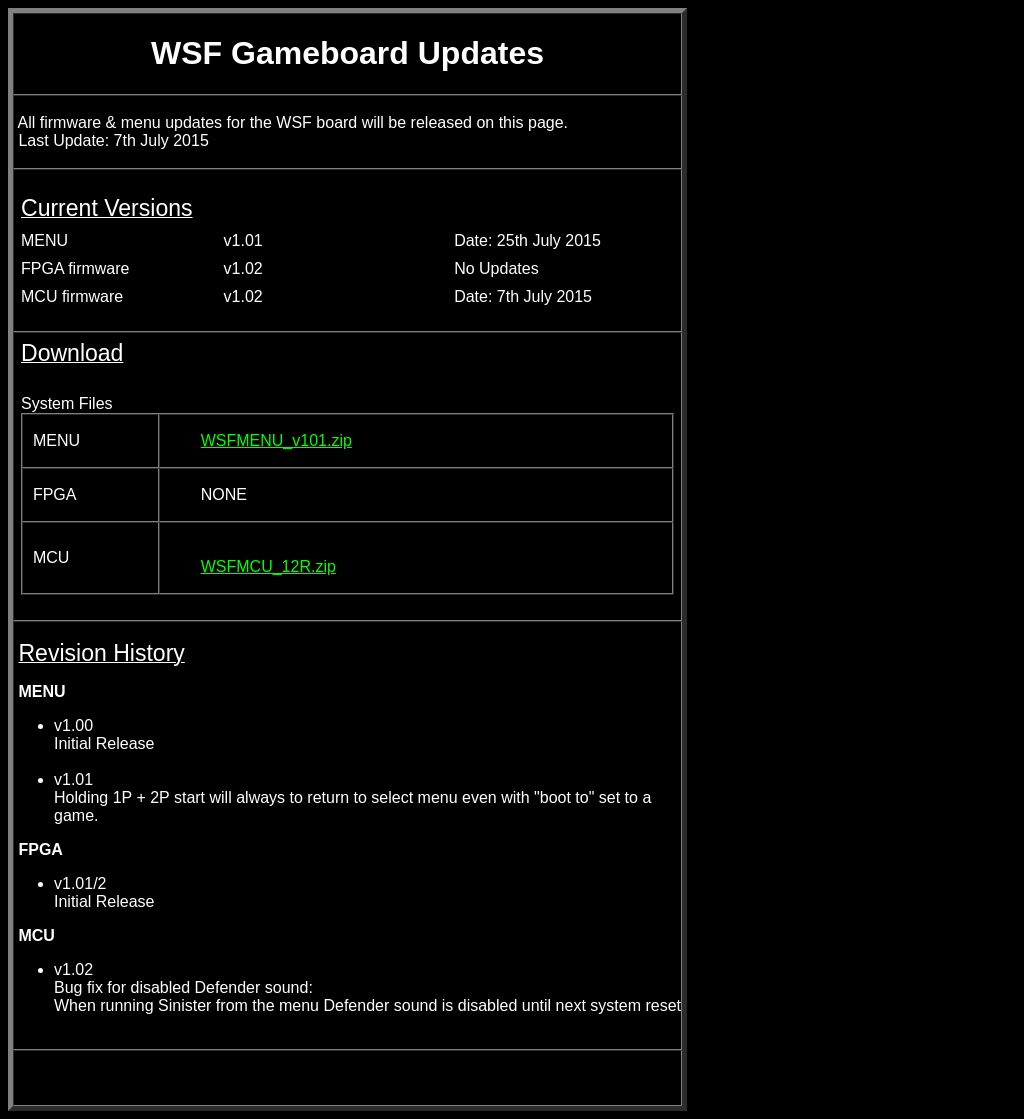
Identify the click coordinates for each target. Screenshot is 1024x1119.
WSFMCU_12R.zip (268, 566)
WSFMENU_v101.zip (276, 440)
